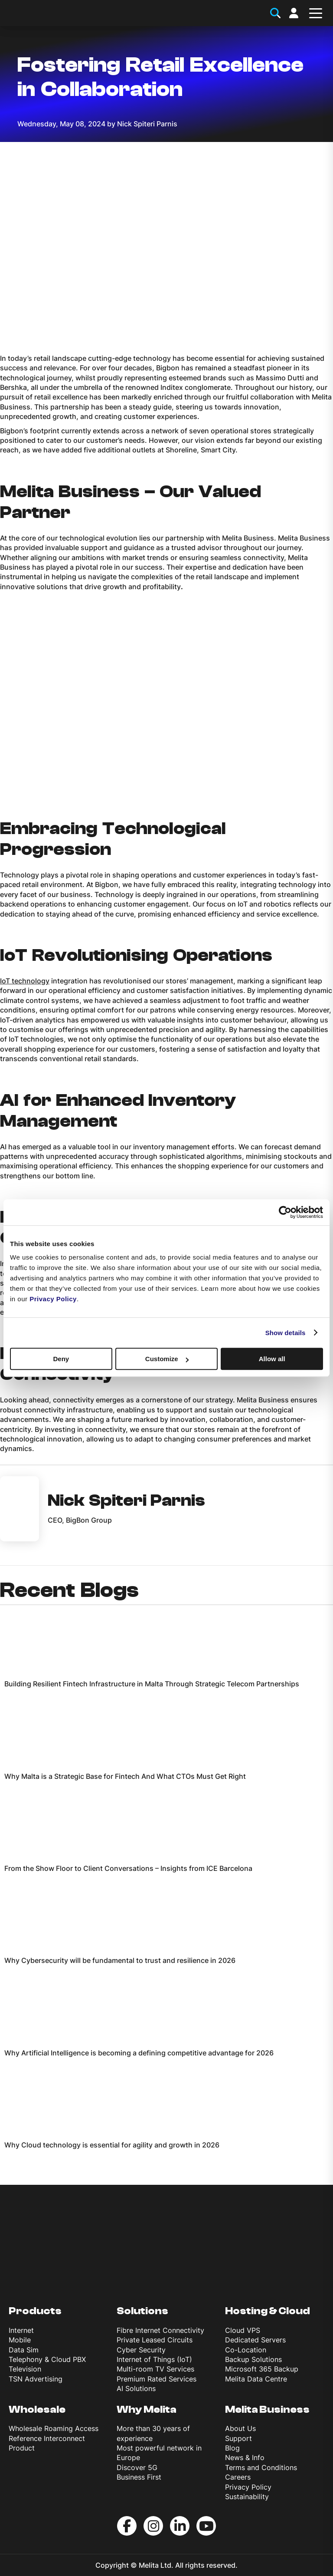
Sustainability (247, 2496)
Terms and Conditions (261, 2467)
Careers (238, 2477)
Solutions (142, 2311)
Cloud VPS (242, 2330)
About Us (240, 2428)
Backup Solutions (253, 2359)
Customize (167, 1358)
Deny (61, 1358)
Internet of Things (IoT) (154, 2359)
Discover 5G (137, 2467)
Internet (21, 2330)
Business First (139, 2477)
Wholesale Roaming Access (53, 2428)
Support (238, 2438)
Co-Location (245, 2349)
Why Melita (146, 2409)
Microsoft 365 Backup (261, 2369)
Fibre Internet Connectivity (160, 2330)
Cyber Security (141, 2349)
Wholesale (37, 2409)
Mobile (20, 2339)
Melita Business (267, 2409)
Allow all (272, 1358)
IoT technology (24, 980)
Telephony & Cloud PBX (47, 2359)
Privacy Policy (248, 2487)
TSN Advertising (35, 2379)
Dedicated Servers (255, 2339)
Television (25, 2369)
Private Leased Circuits (155, 2339)
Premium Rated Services (156, 2379)
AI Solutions (136, 2388)
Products (35, 2311)
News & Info (244, 2457)
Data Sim (24, 2349)
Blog (232, 2448)
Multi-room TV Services (155, 2369)
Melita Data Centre (256, 2379)
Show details (285, 1332)
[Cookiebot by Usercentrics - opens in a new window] (285, 1212)
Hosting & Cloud (267, 2311)
